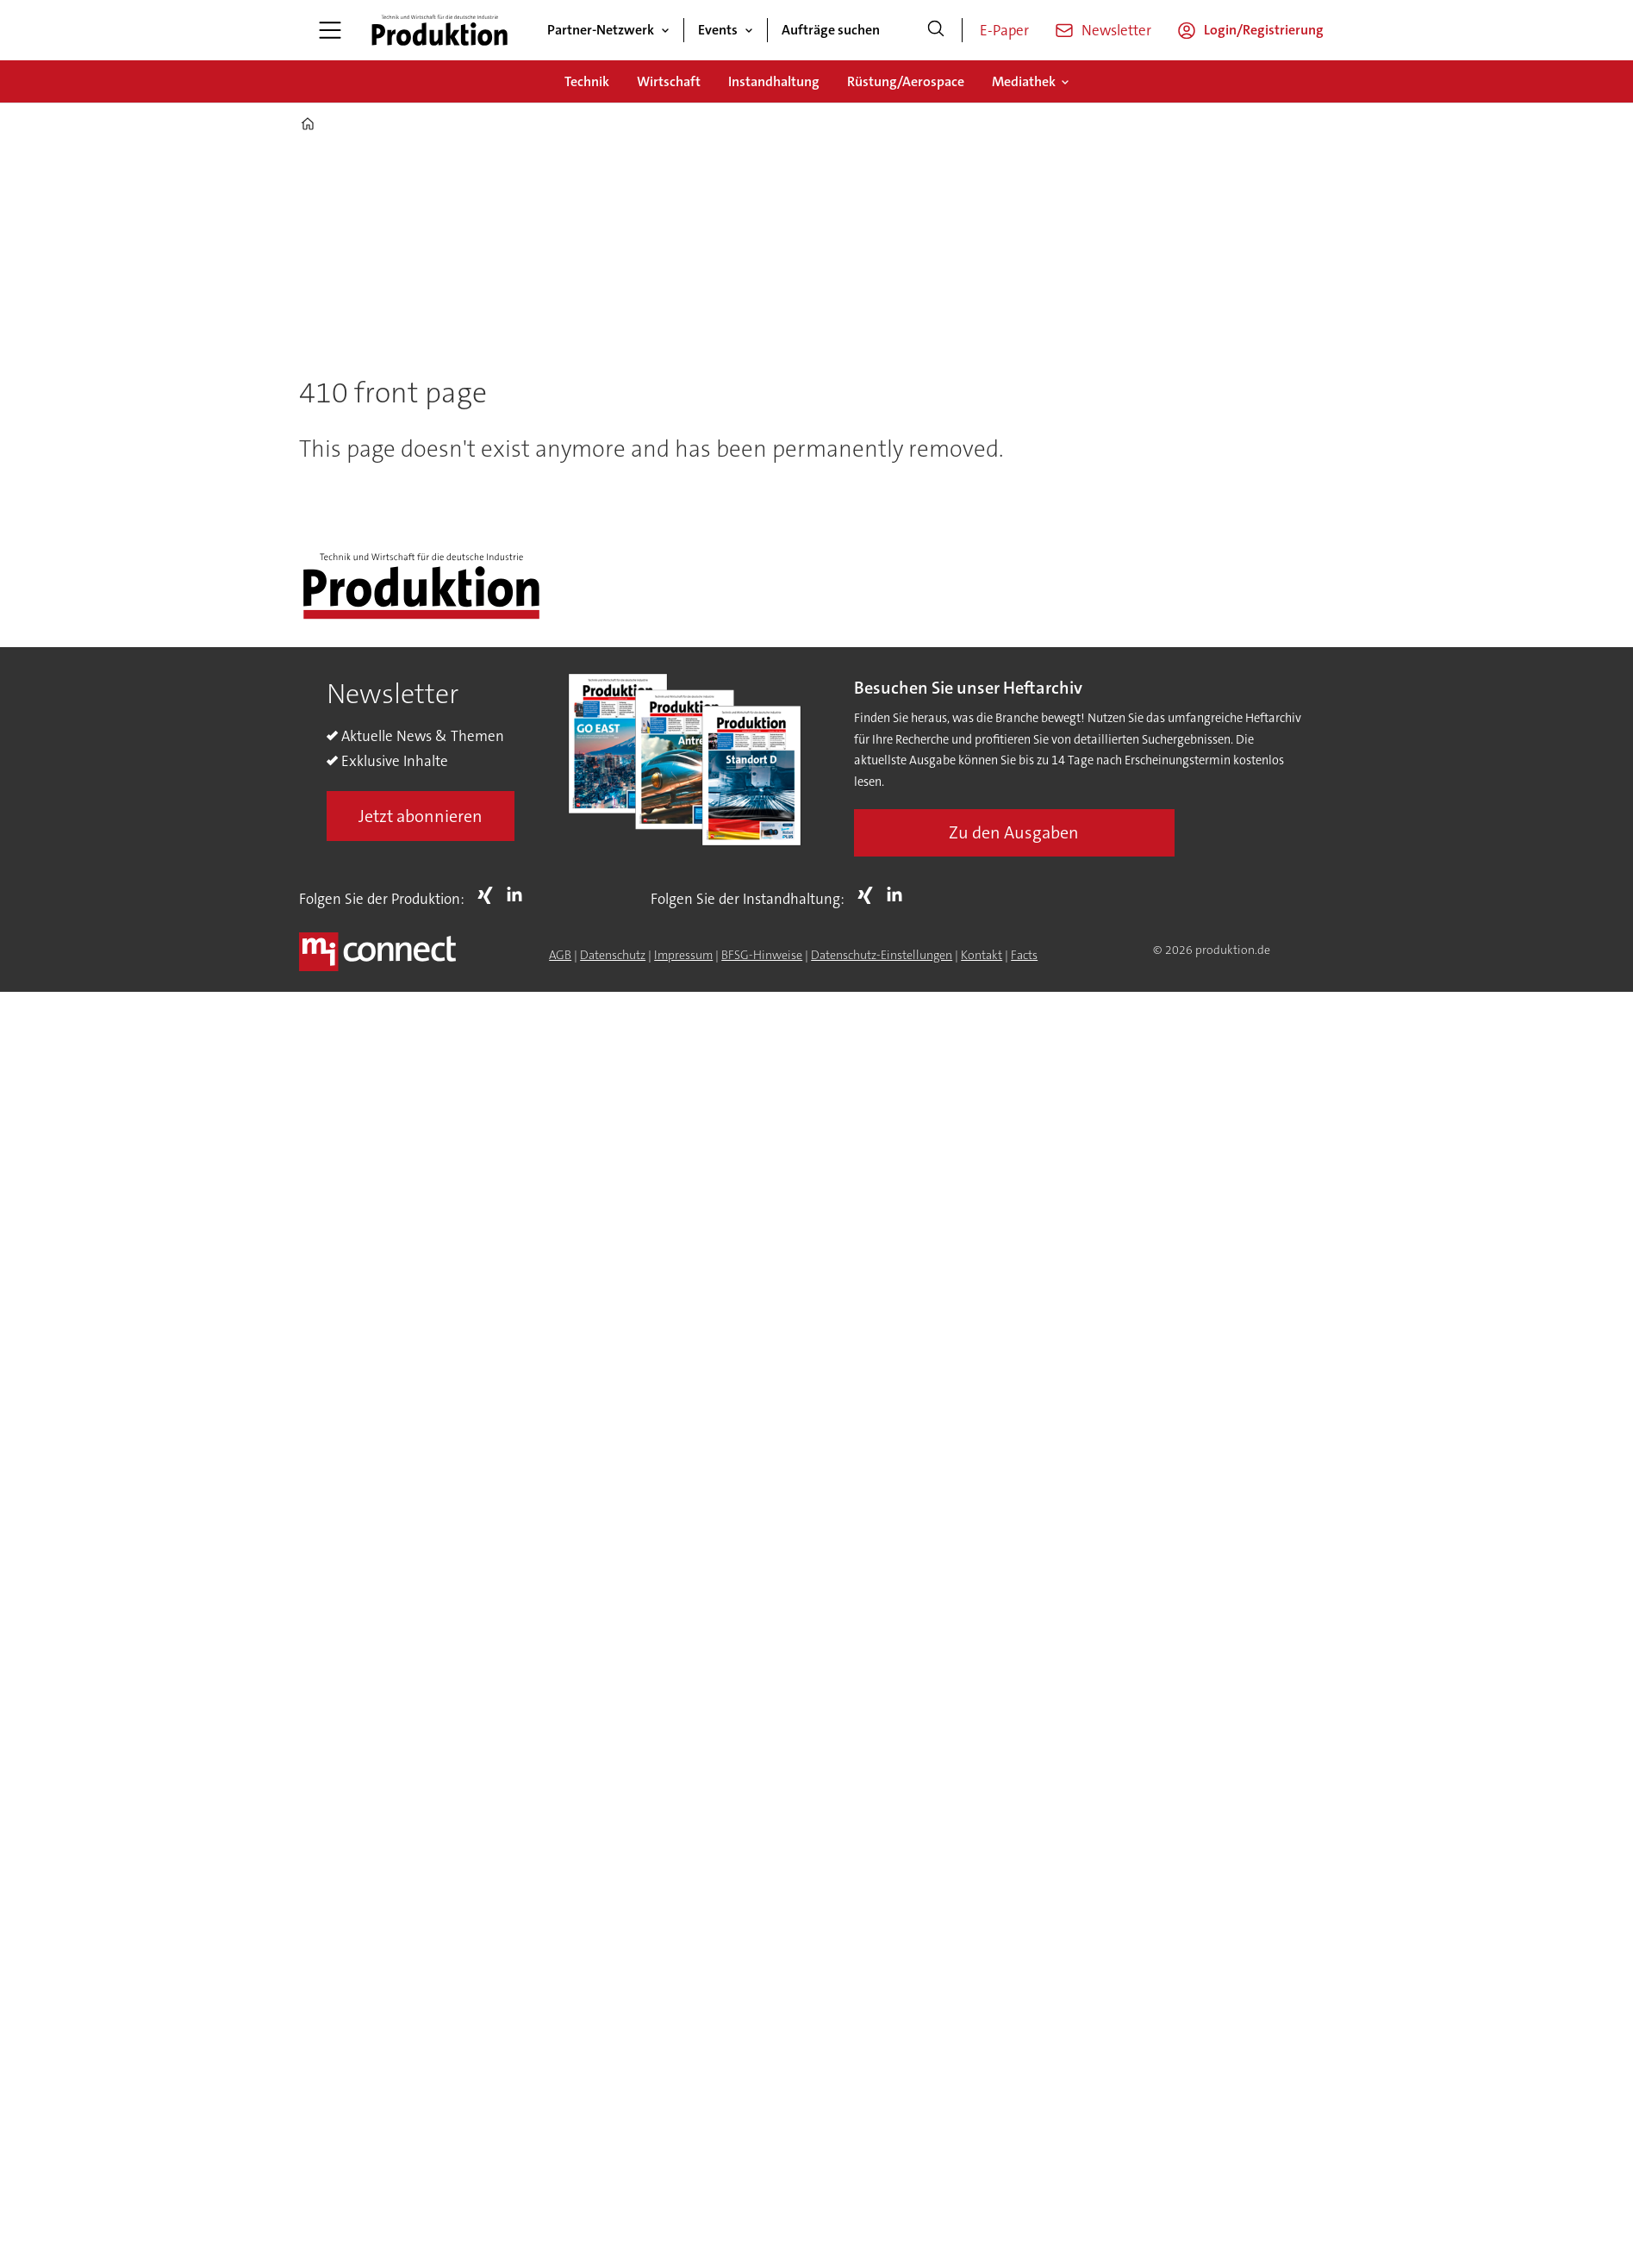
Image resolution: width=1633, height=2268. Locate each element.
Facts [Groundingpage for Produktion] (1024, 955)
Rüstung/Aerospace (905, 81)
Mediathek (1024, 81)
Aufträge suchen (831, 30)
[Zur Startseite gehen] (439, 30)
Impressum (683, 955)
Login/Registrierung (1264, 30)
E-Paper (1004, 30)
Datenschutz (612, 955)
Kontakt (981, 955)
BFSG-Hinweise (761, 955)
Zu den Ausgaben (1014, 832)
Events (718, 30)
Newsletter (1116, 30)
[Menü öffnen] (330, 30)
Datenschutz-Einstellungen (881, 955)
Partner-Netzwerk (600, 30)
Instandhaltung (774, 81)
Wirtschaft (669, 81)
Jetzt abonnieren (420, 816)
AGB (560, 955)
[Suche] (936, 30)
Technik (586, 81)
